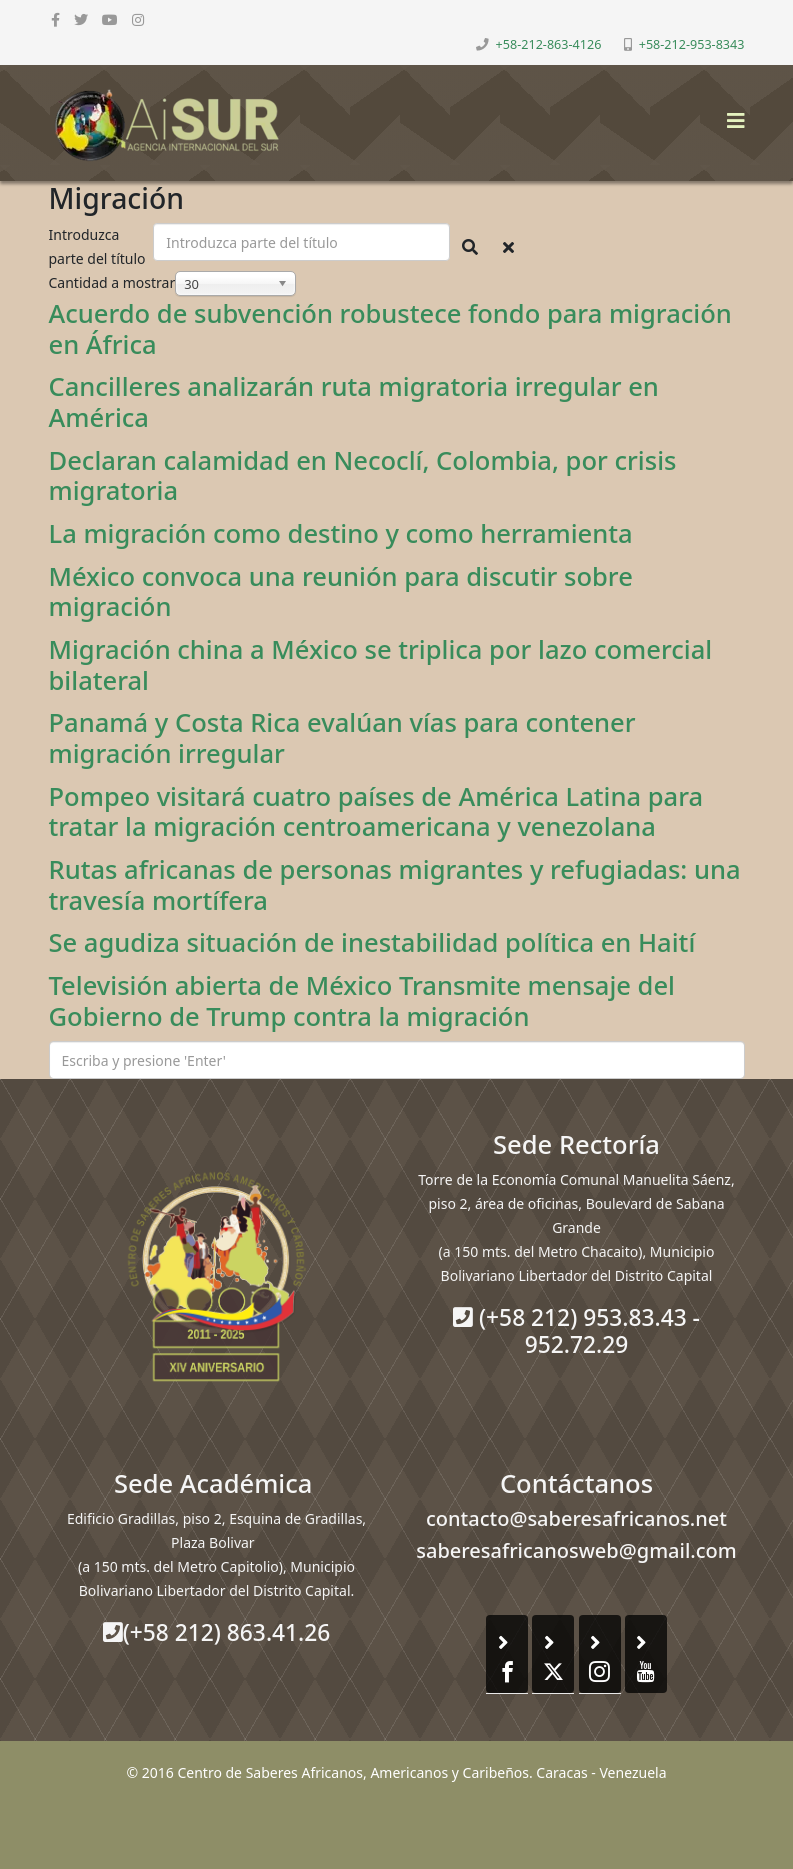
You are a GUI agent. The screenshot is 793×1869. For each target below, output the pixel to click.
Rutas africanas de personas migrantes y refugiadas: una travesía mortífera (395, 884)
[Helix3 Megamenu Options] (731, 114)
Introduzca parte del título (99, 246)
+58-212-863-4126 (549, 44)
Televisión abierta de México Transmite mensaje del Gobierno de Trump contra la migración (362, 1000)
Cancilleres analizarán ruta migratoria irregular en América (354, 401)
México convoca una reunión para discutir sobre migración (341, 591)
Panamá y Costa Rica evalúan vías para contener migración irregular (342, 737)
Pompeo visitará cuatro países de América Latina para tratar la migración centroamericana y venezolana (376, 811)
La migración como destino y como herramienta (341, 533)
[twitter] (81, 19)
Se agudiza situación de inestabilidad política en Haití (372, 942)
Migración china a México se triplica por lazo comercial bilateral (381, 664)
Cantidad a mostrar (112, 282)
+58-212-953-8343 (692, 44)
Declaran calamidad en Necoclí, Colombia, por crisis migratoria (363, 475)
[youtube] (110, 19)
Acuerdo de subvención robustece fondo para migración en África (390, 328)
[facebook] (55, 19)
